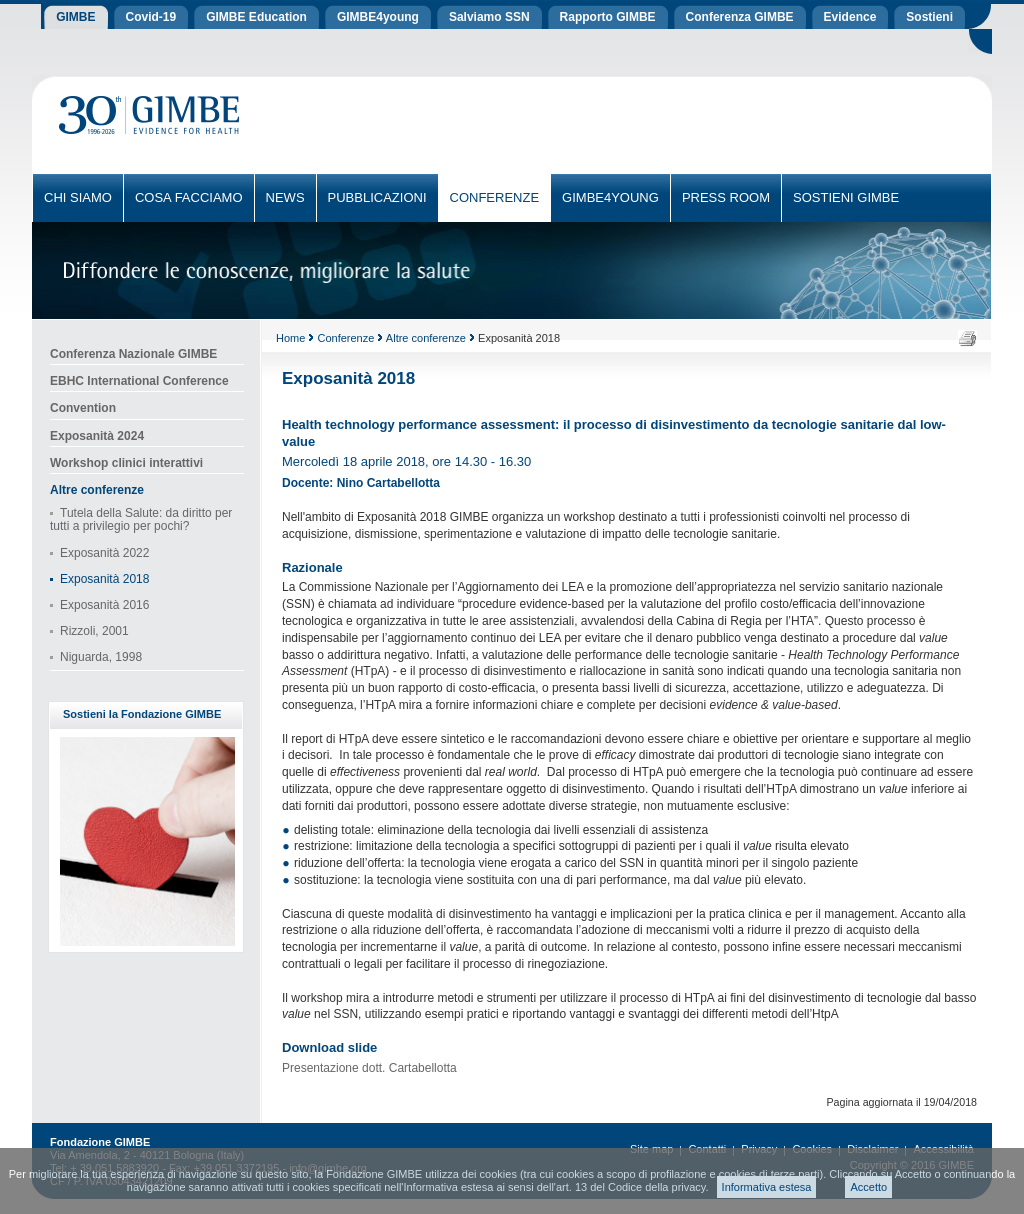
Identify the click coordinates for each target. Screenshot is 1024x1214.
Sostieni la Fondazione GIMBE (142, 714)
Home (290, 338)
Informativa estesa (767, 1187)
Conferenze (345, 338)
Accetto (868, 1187)
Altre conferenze (426, 338)
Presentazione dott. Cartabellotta (369, 1068)
